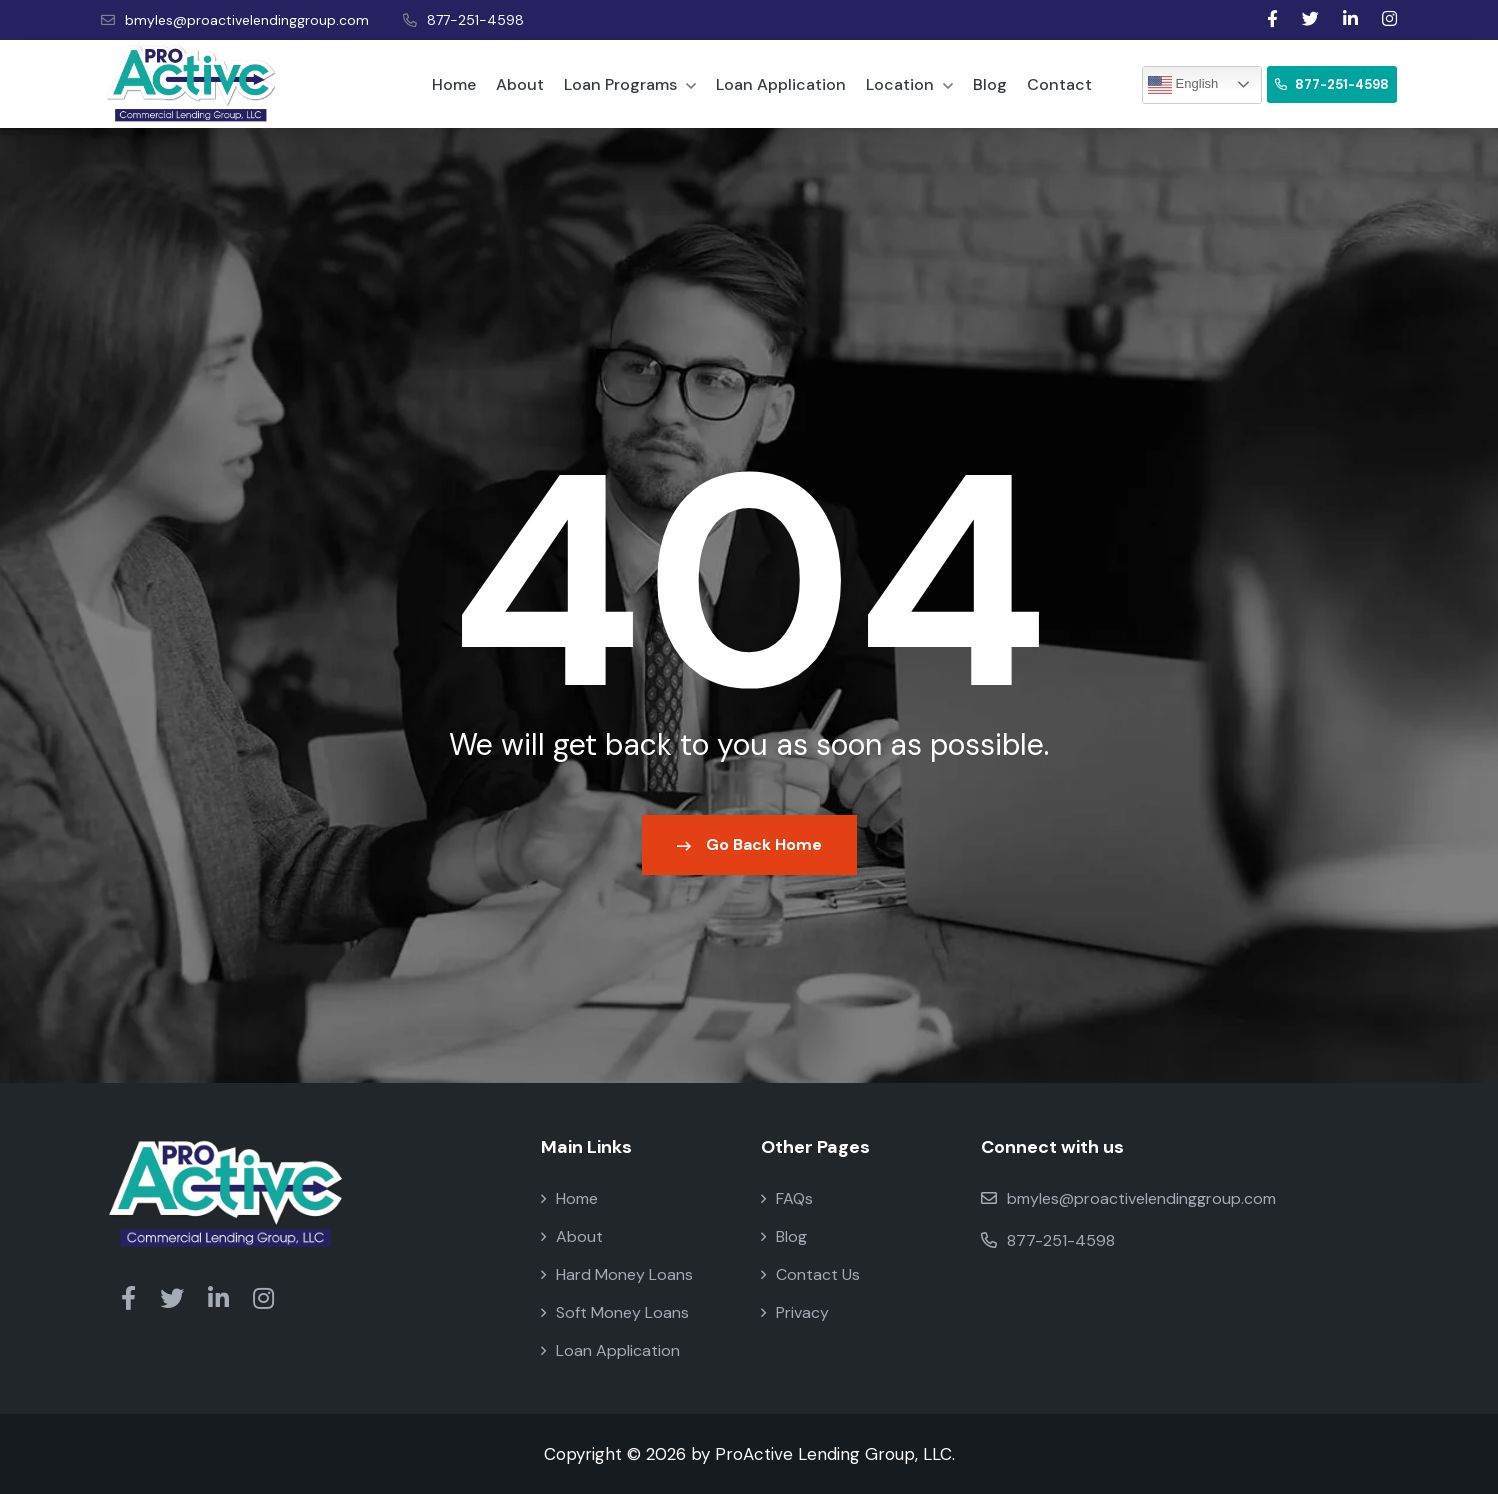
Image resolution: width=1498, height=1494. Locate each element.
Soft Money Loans (615, 1312)
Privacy (795, 1312)
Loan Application (781, 84)
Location (909, 84)
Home (454, 84)
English (1183, 85)
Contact (1059, 84)
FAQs (787, 1198)
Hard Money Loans (617, 1274)
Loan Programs (630, 84)
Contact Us (810, 1274)
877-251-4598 (463, 20)
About (520, 84)
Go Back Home (749, 844)
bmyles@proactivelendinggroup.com (235, 20)
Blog (990, 84)
